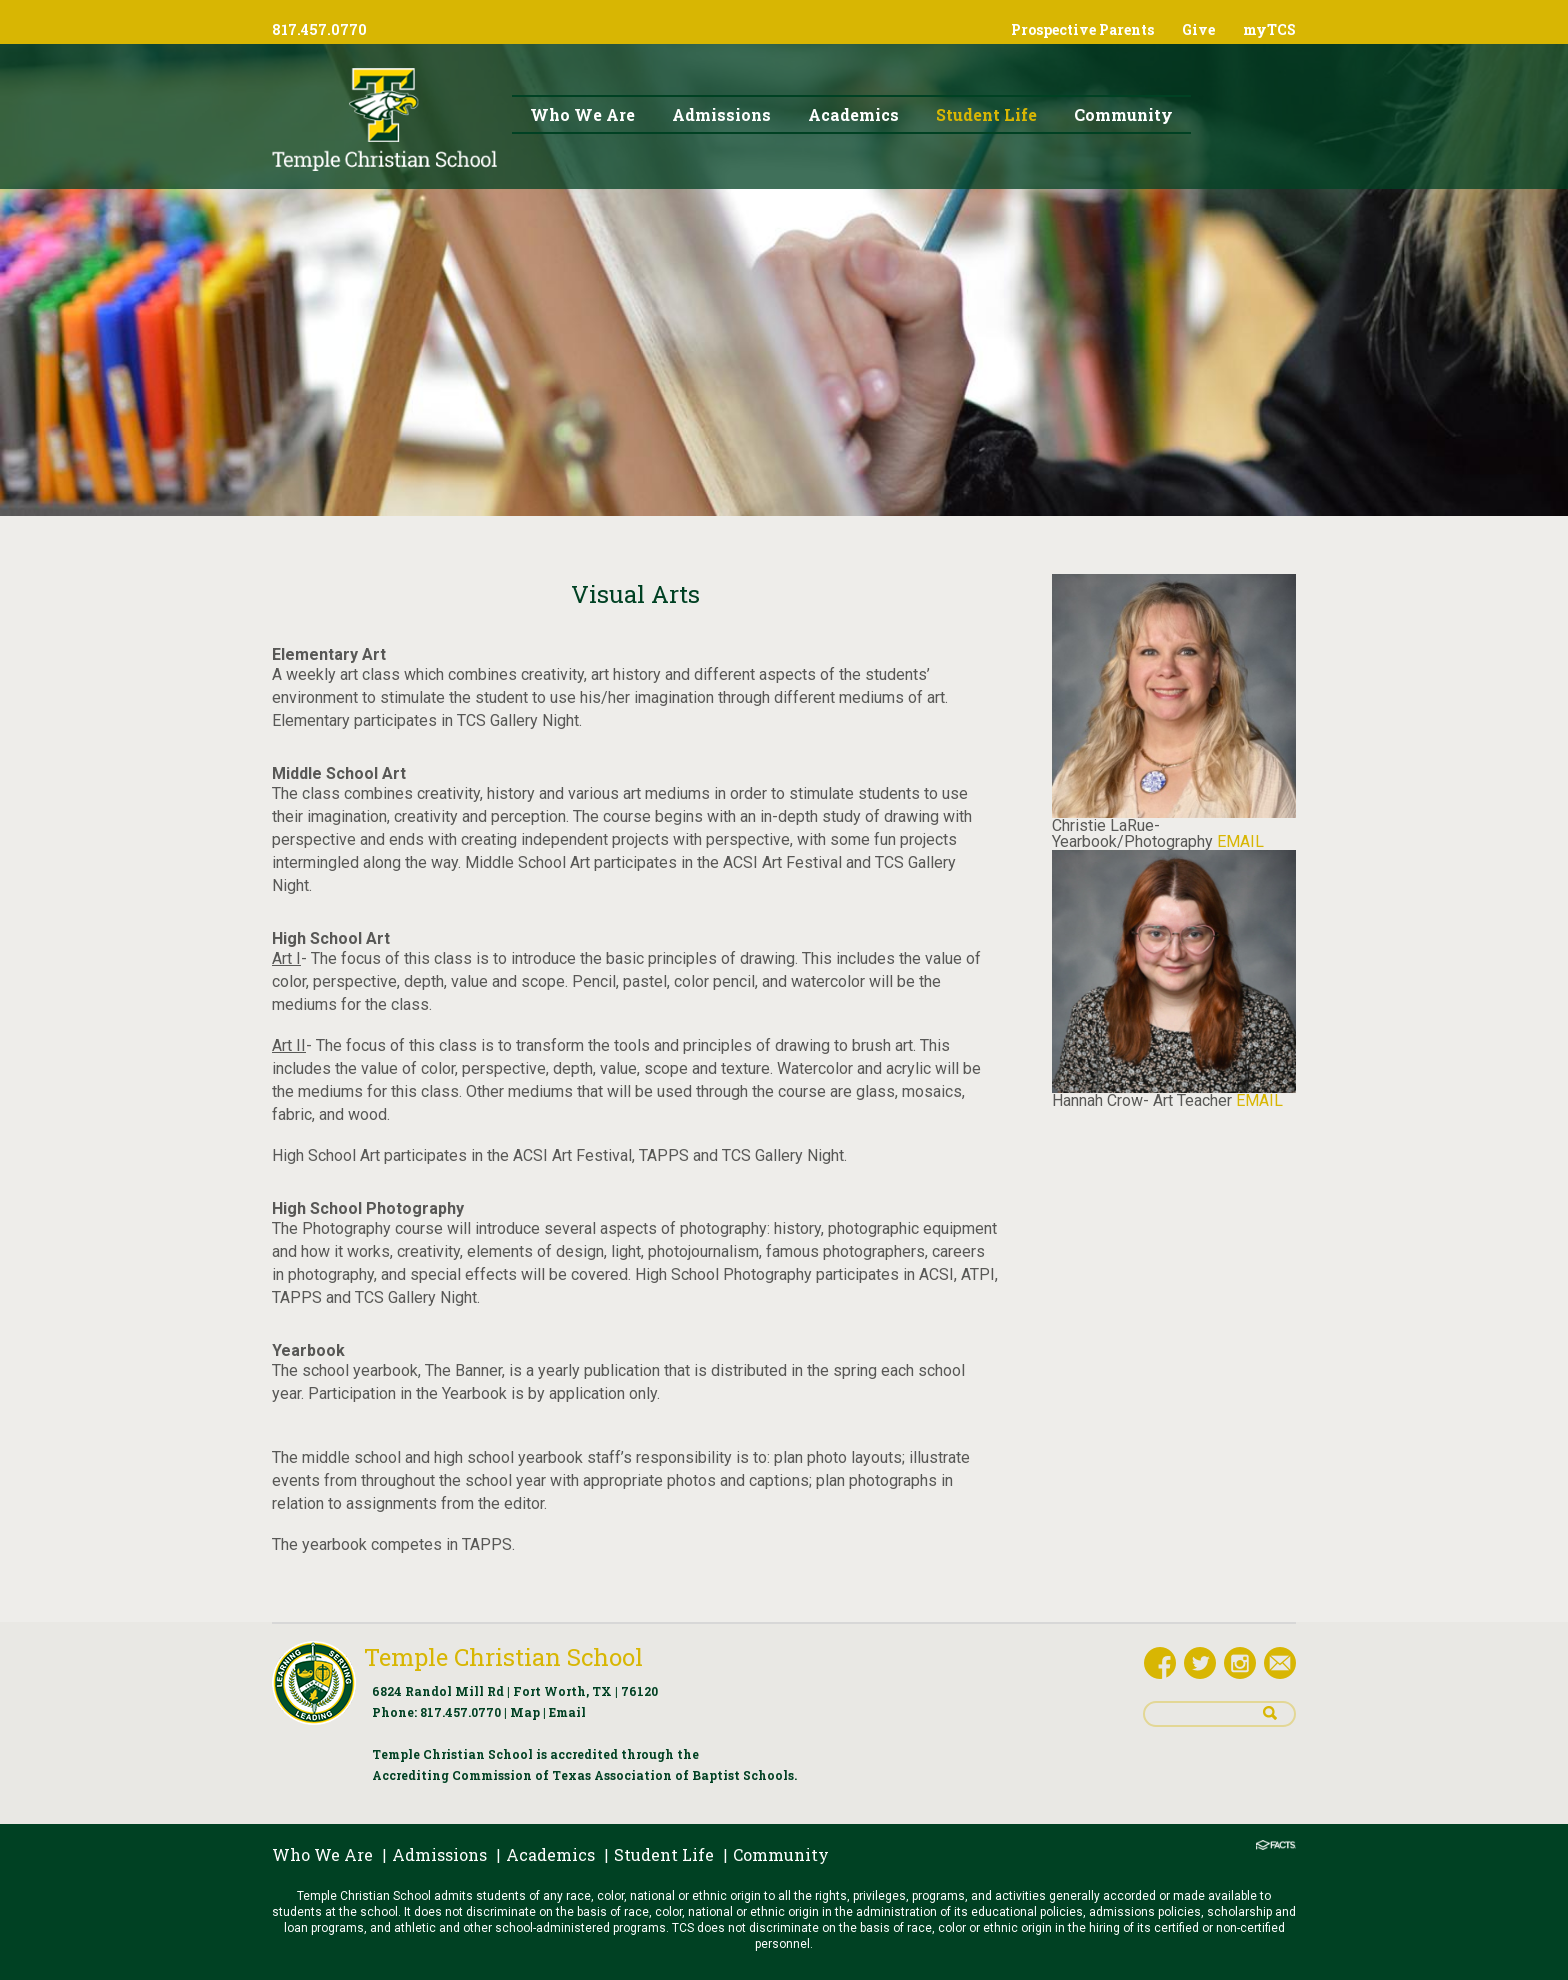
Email (567, 1712)
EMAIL (1240, 841)
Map (525, 1712)
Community (781, 1854)
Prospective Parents (1082, 29)
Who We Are (322, 1854)
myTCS (1269, 29)
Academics (550, 1854)
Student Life (664, 1854)
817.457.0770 (460, 1712)
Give (1198, 29)
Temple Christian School (503, 1657)
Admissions (439, 1854)
